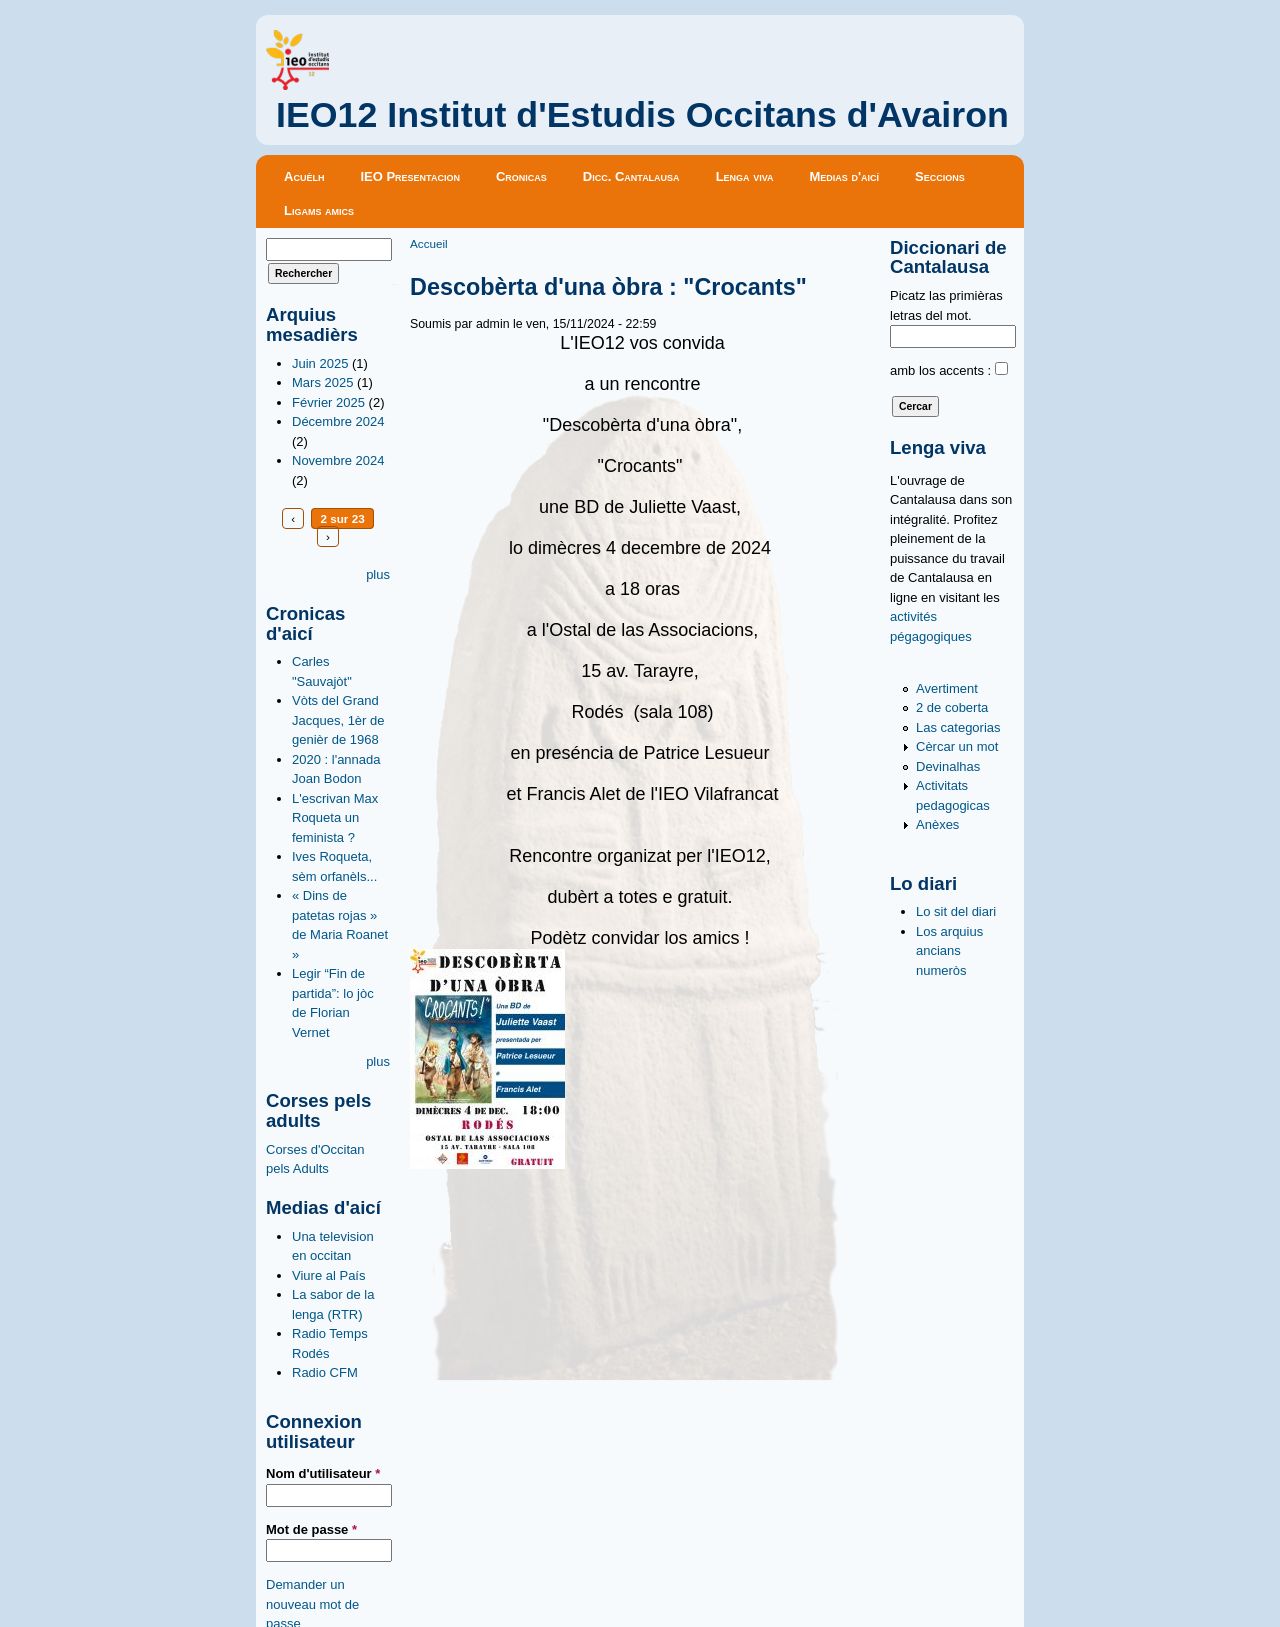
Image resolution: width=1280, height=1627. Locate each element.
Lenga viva (745, 176)
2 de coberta (952, 707)
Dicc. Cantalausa (631, 176)
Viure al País (328, 1275)
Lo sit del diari (956, 911)
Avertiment (947, 688)
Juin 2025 (320, 363)
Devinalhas (948, 766)
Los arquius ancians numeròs (949, 951)
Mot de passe (311, 1529)
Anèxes (937, 824)
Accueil (429, 243)
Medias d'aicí (845, 176)
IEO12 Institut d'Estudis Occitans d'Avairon (642, 115)
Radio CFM (325, 1372)
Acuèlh (304, 176)
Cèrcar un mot (957, 746)
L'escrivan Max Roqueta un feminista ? (335, 818)
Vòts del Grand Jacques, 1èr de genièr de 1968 (338, 720)
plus (378, 574)
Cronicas (521, 176)
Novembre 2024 (338, 460)
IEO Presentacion (410, 176)
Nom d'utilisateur (323, 1473)
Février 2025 (328, 402)
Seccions (940, 176)
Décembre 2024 (338, 421)
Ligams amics (319, 210)
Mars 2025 (322, 382)
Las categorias (958, 727)
